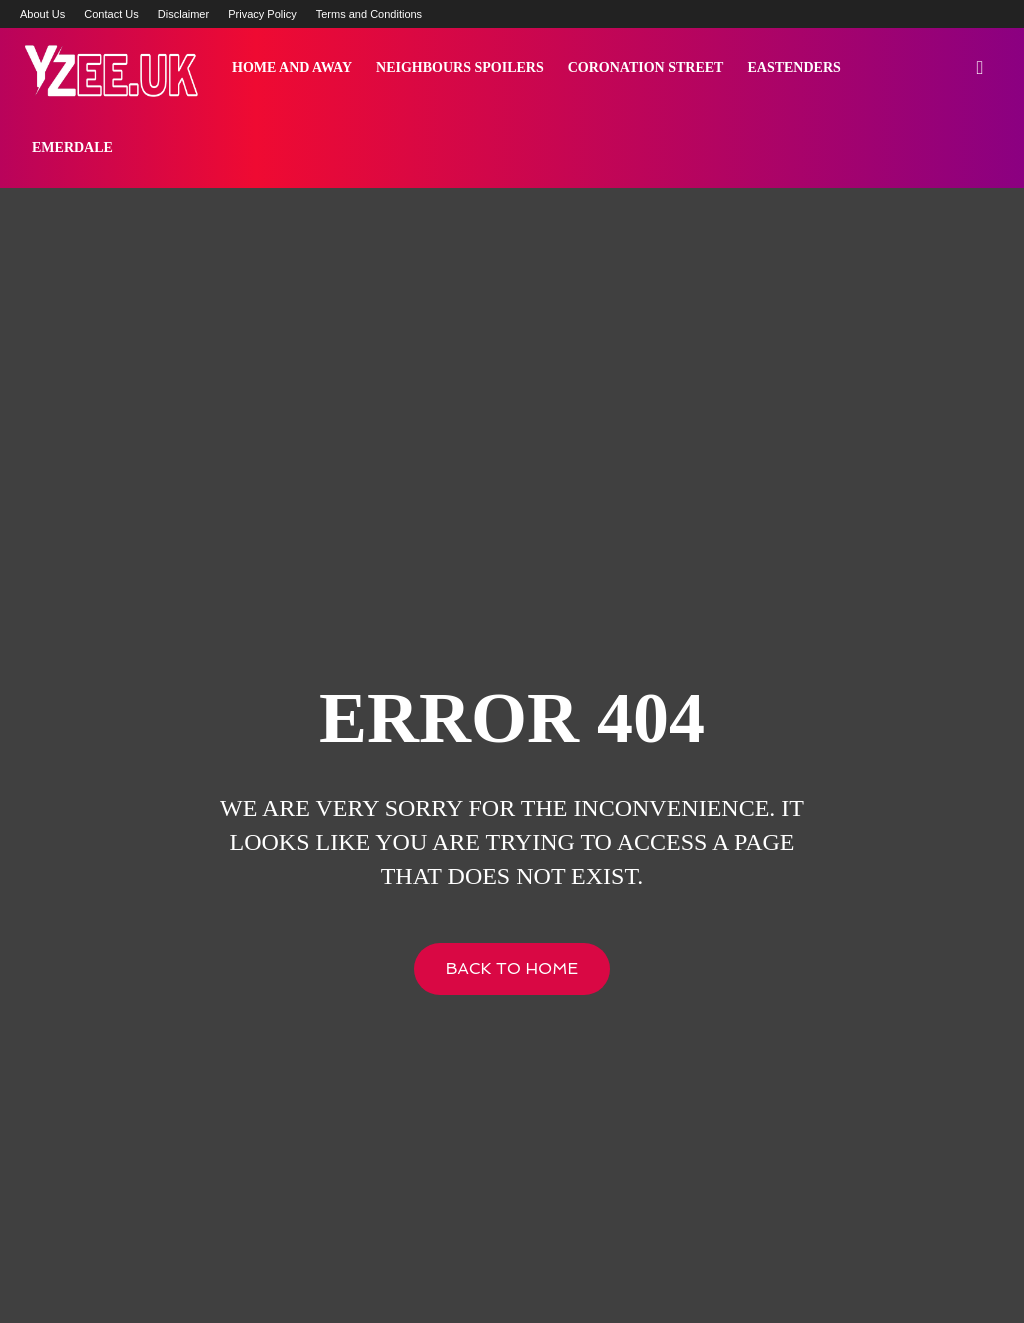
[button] (980, 69)
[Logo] (110, 68)
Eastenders (793, 67)
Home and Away (292, 67)
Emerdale (72, 147)
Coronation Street (646, 67)
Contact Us (111, 14)
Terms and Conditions (369, 14)
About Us (42, 14)
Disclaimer (183, 14)
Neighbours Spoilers (460, 67)
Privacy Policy (262, 14)
